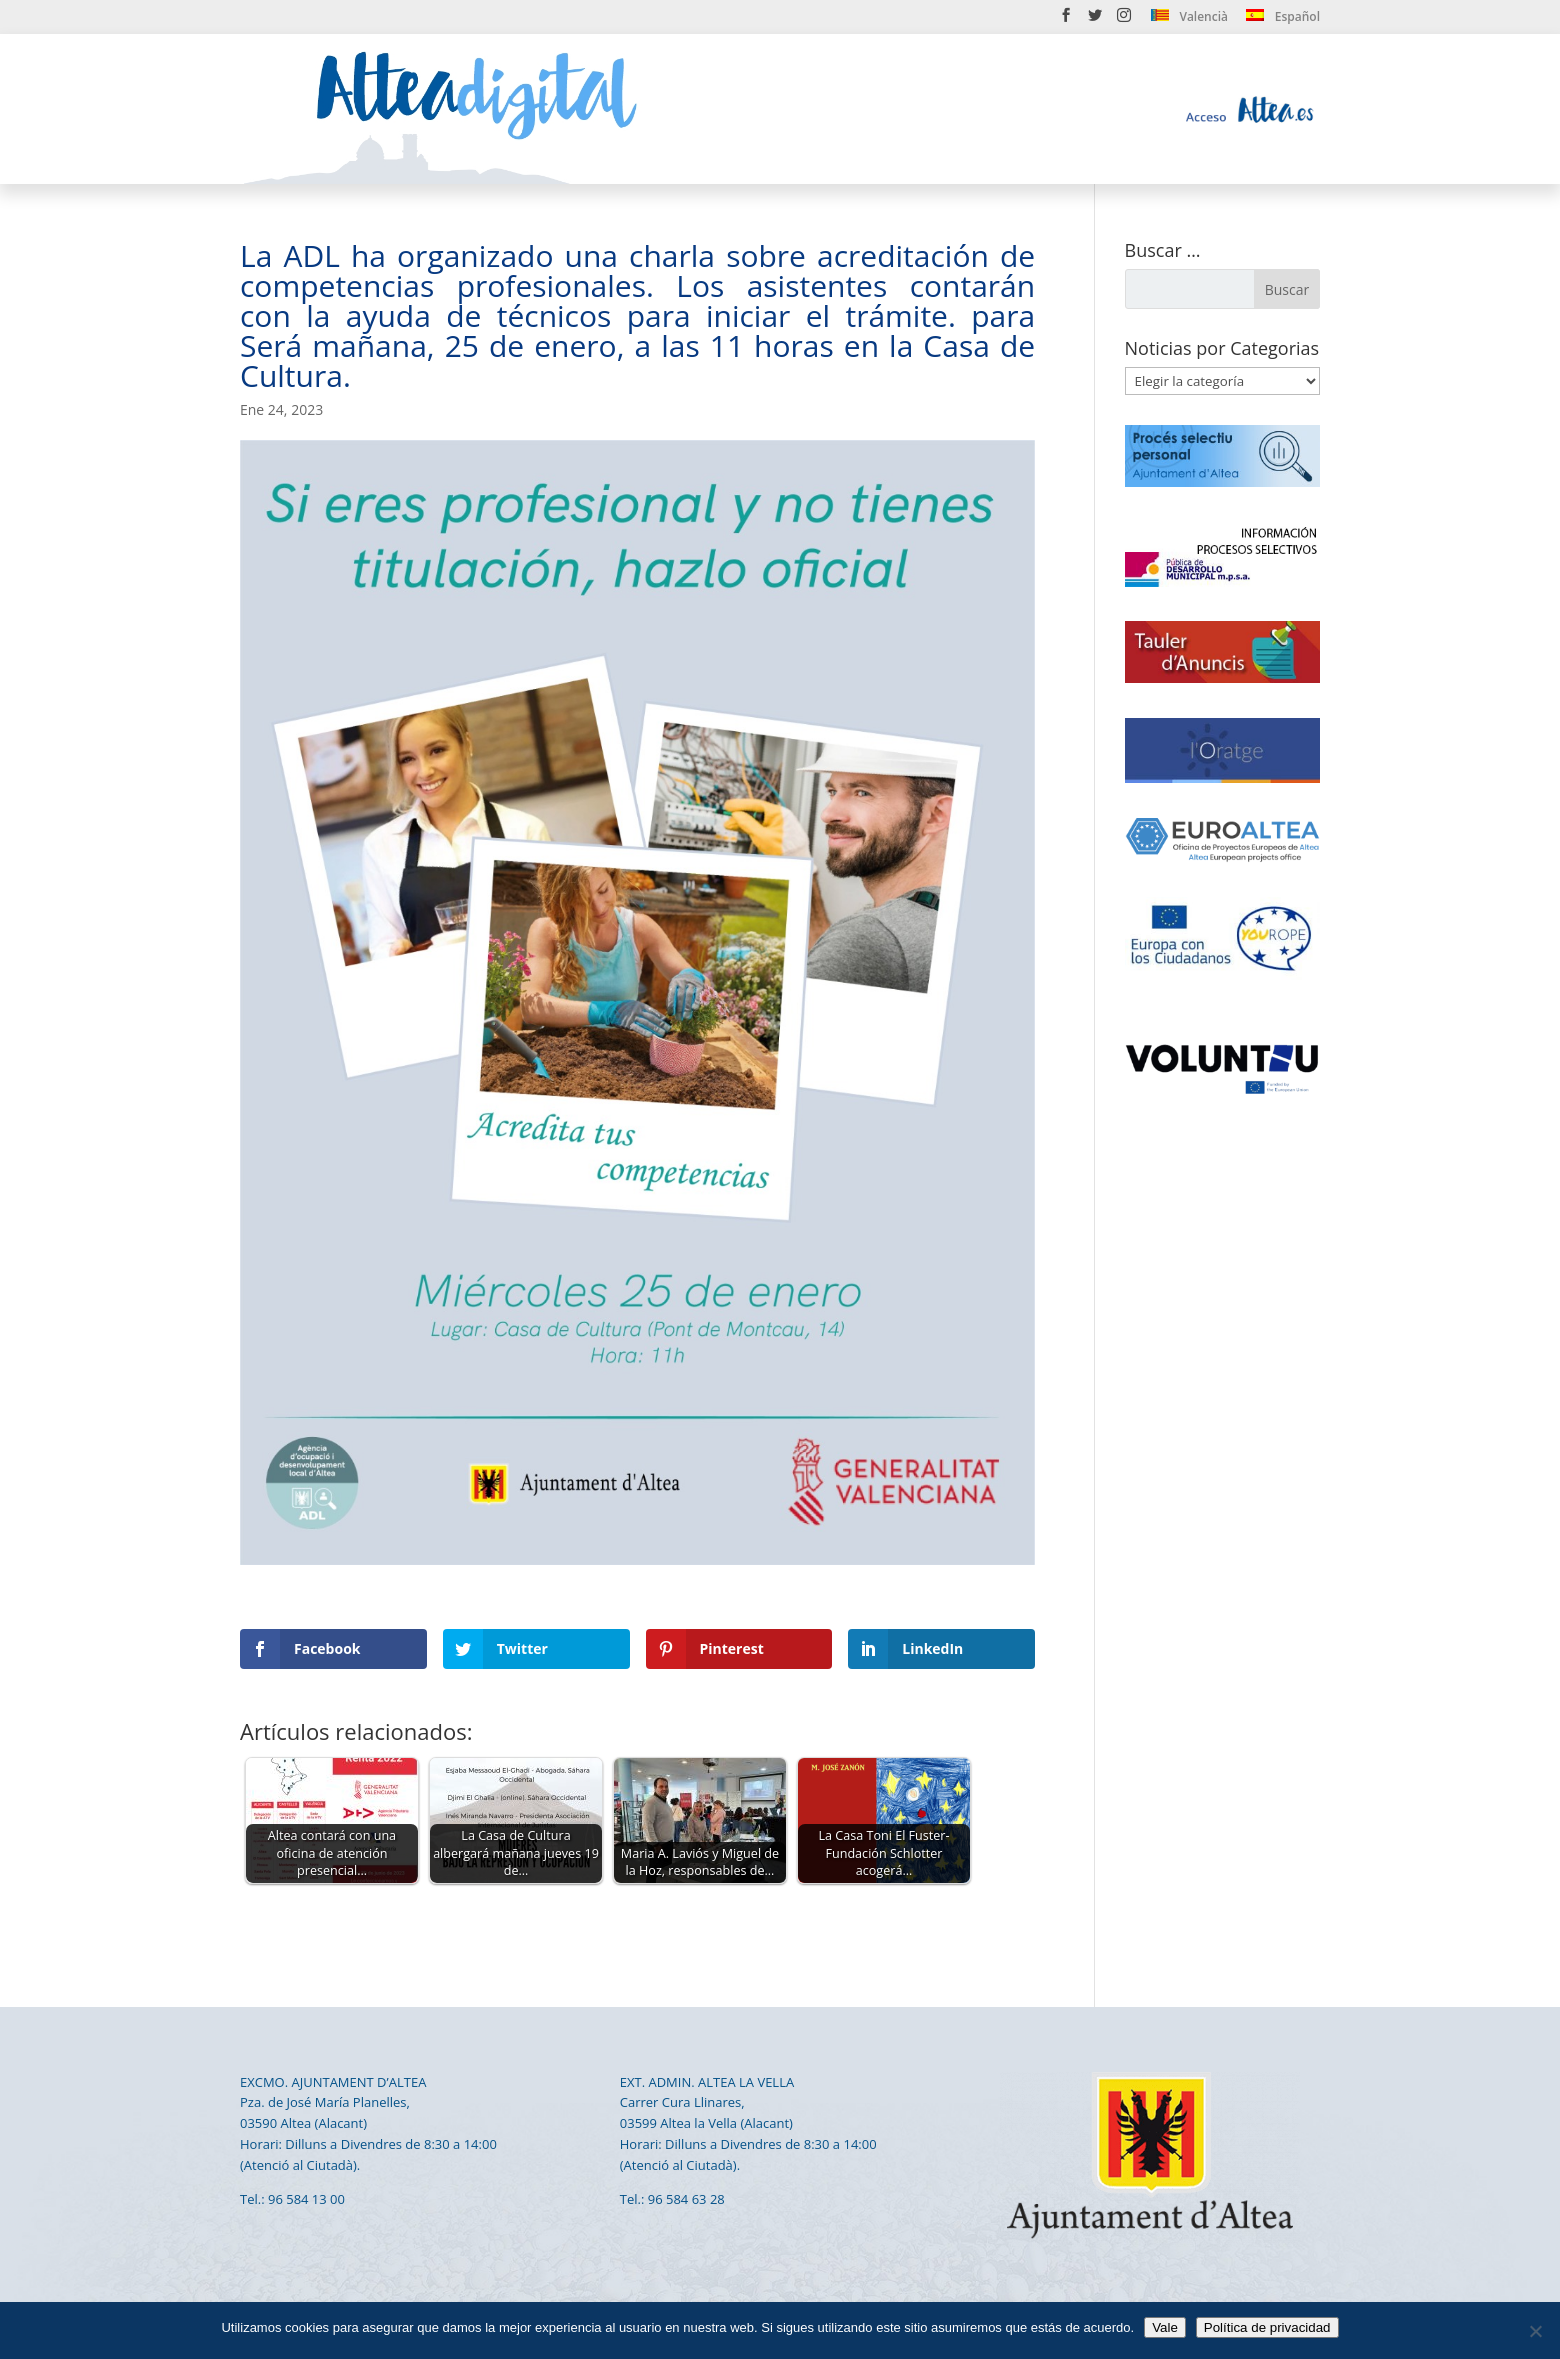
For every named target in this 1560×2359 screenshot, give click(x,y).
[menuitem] (1189, 20)
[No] (1535, 2331)
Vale (1165, 2327)
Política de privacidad (1267, 2327)
